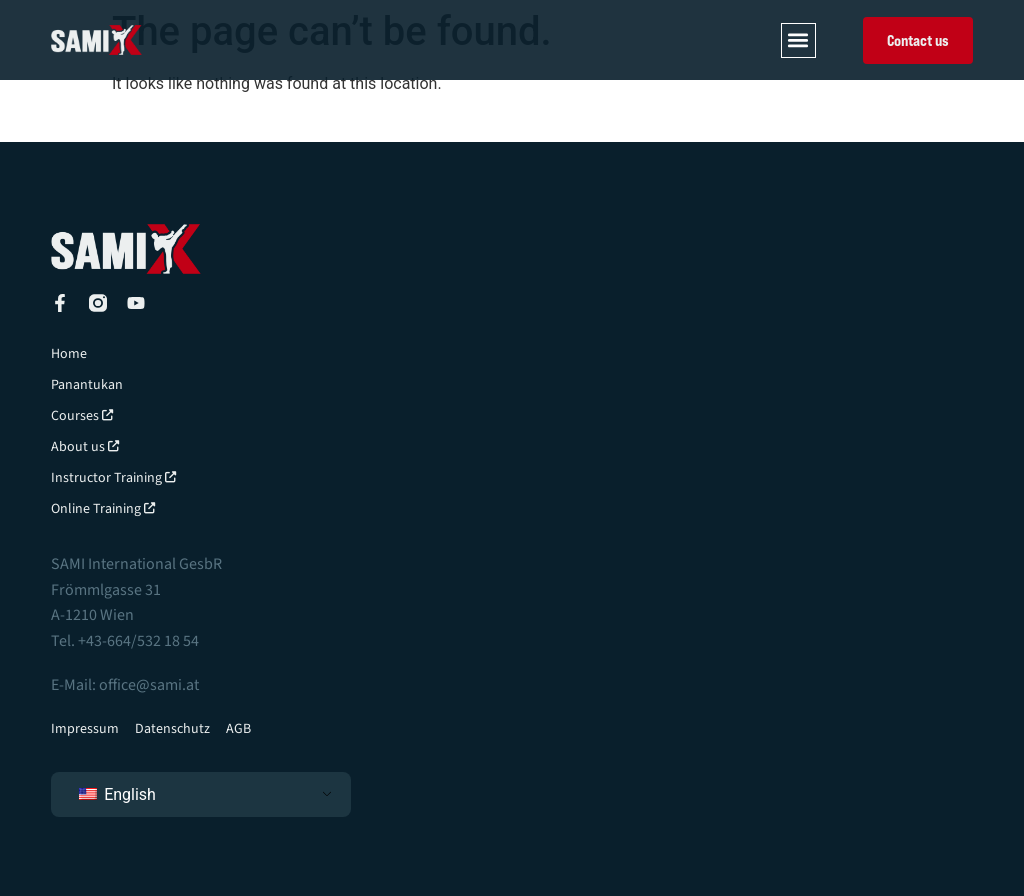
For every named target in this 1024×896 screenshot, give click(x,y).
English (117, 794)
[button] (798, 40)
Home (69, 354)
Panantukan (87, 385)
